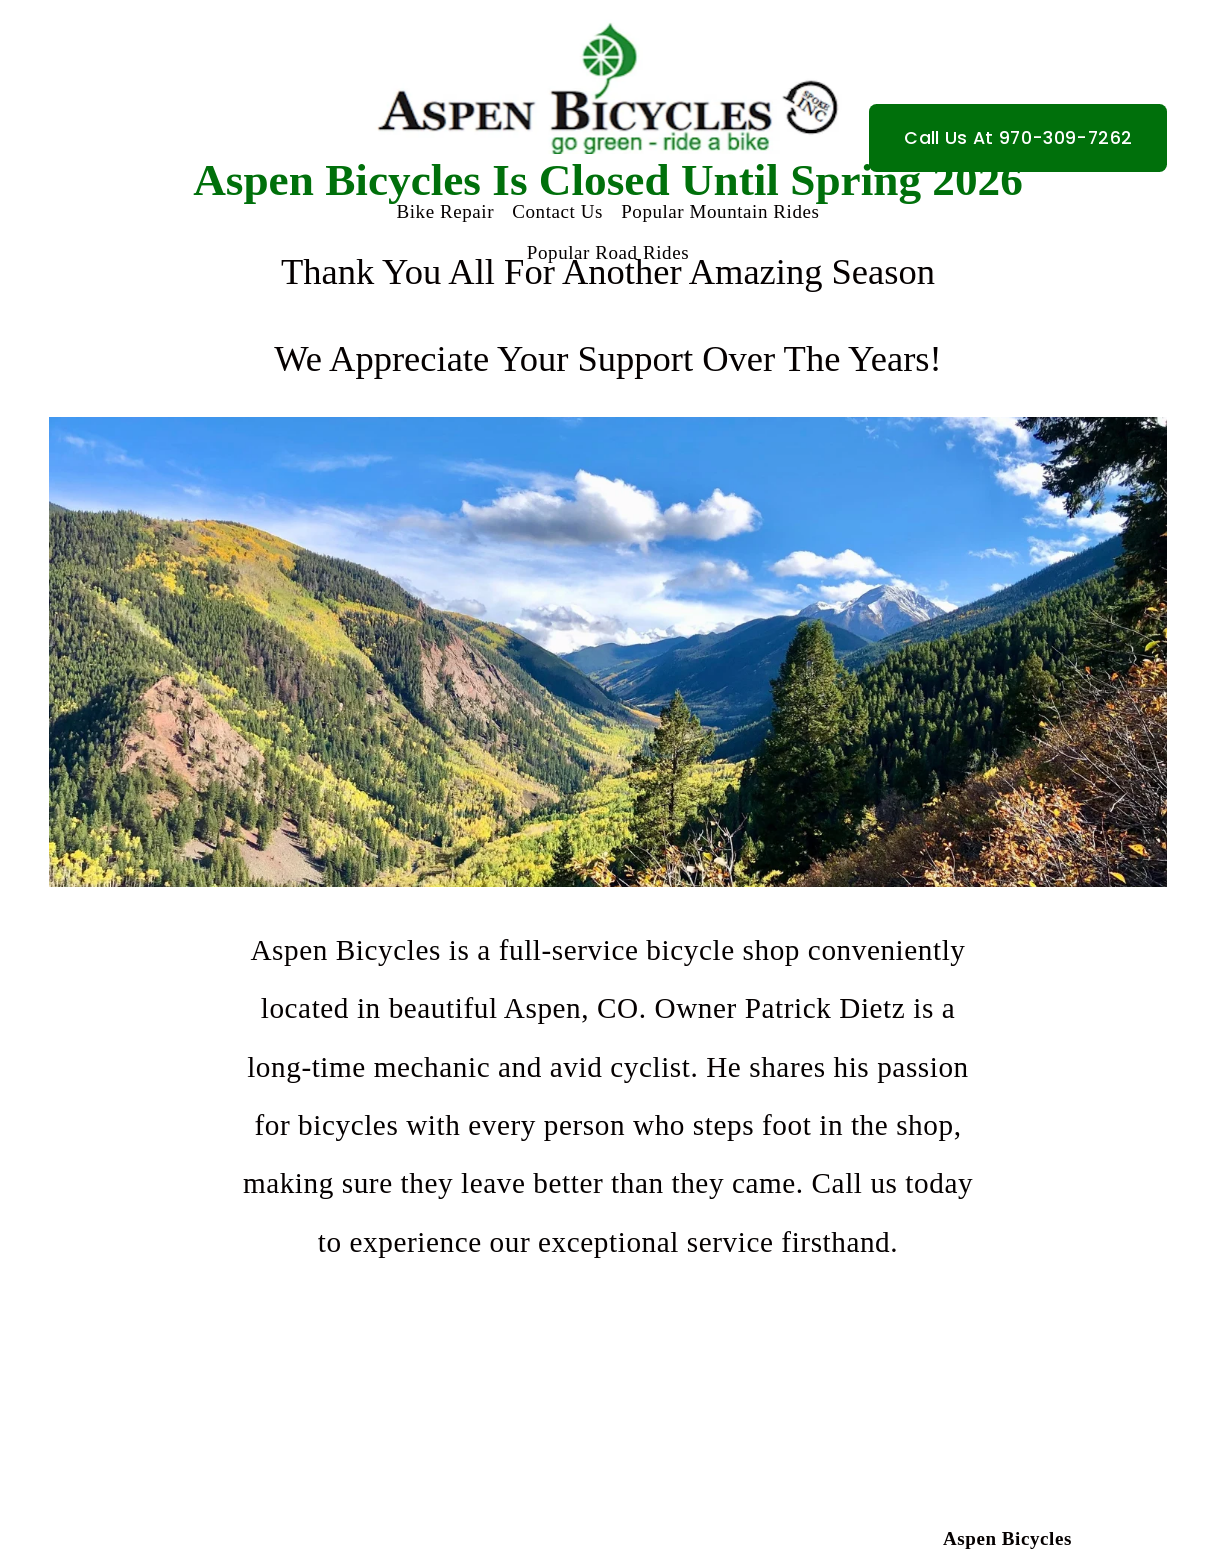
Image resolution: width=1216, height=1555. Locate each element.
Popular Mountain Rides (720, 211)
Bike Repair (446, 211)
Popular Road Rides (608, 252)
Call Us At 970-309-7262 (1018, 138)
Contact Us (557, 211)
